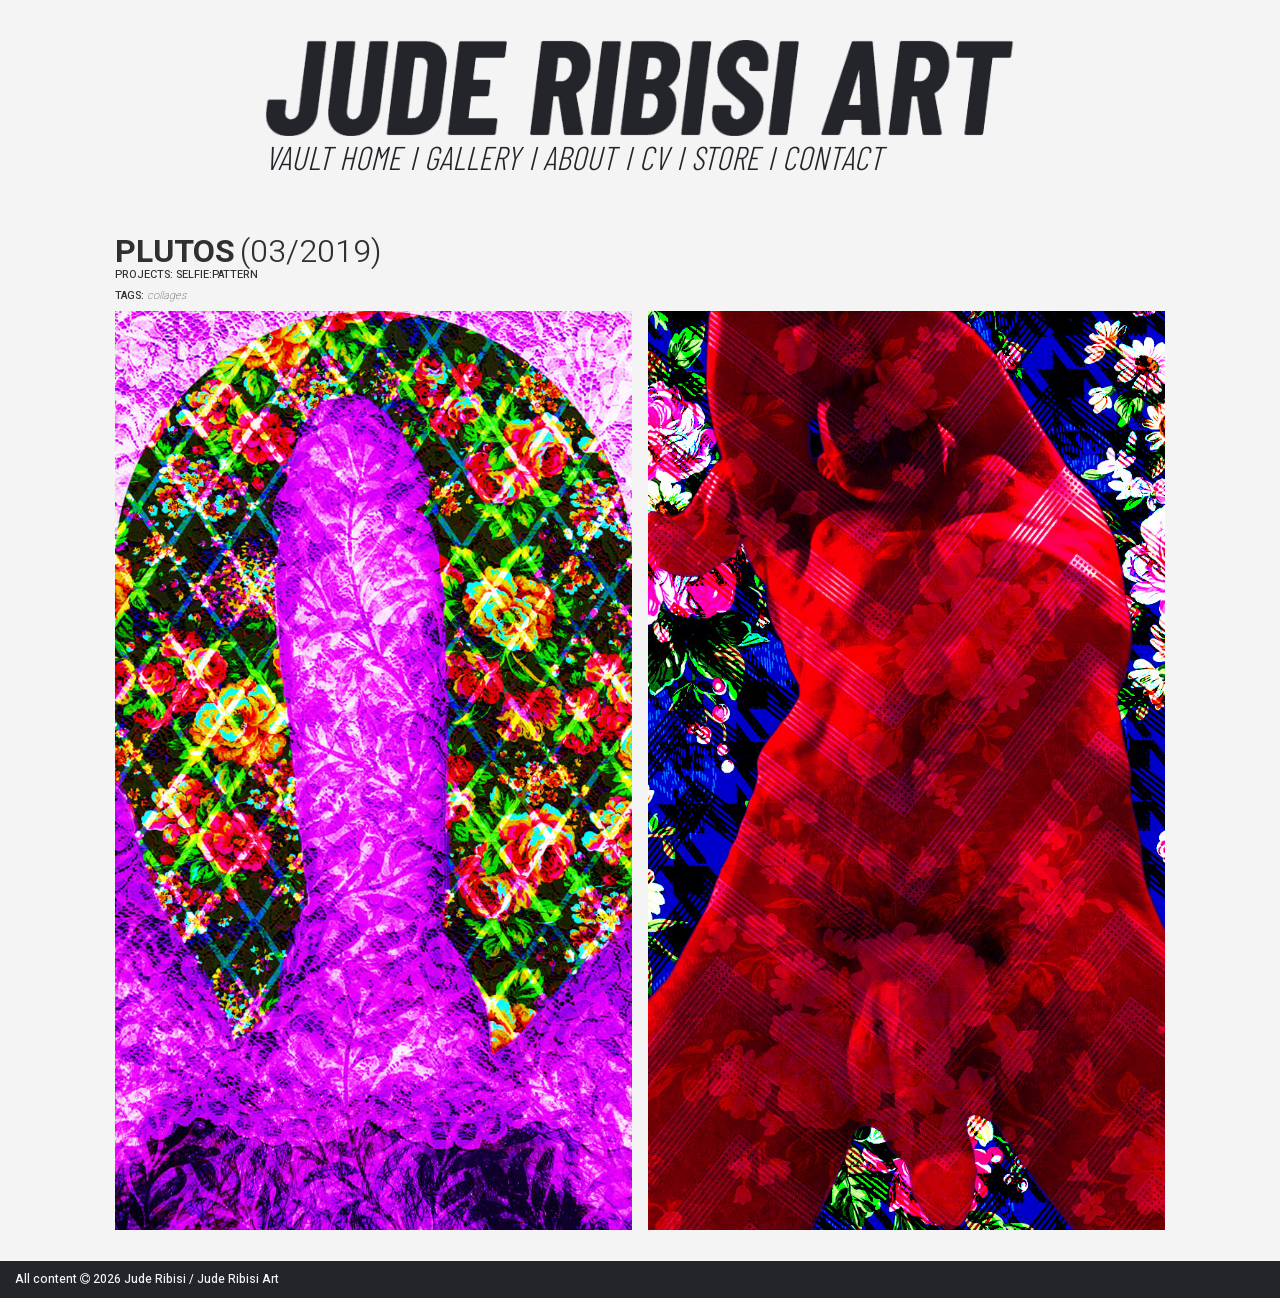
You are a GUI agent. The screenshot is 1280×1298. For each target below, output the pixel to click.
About (579, 157)
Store (725, 157)
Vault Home (333, 157)
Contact (832, 157)
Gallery (472, 157)
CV (653, 157)
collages (166, 295)
